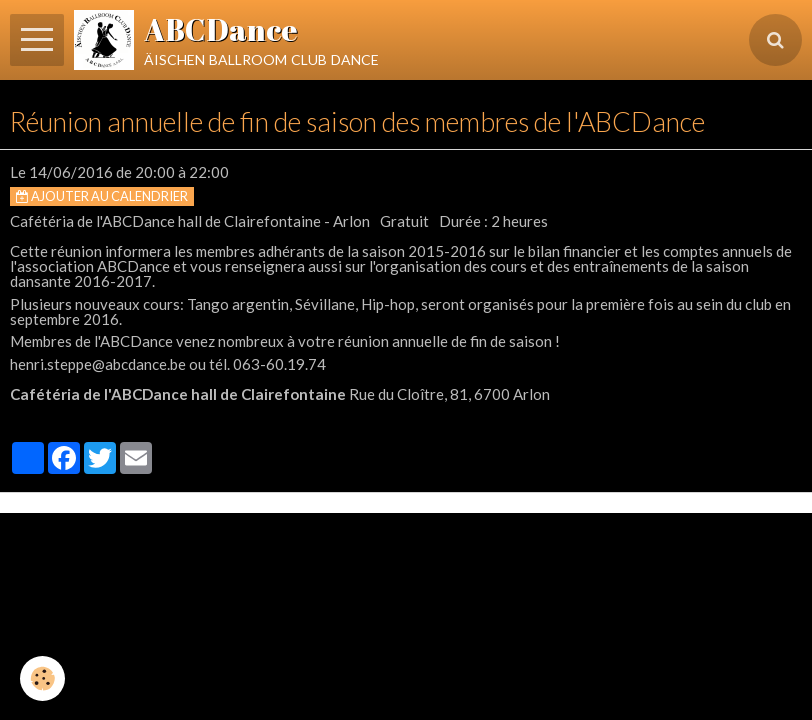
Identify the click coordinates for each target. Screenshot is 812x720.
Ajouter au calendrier (102, 196)
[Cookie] (42, 678)
